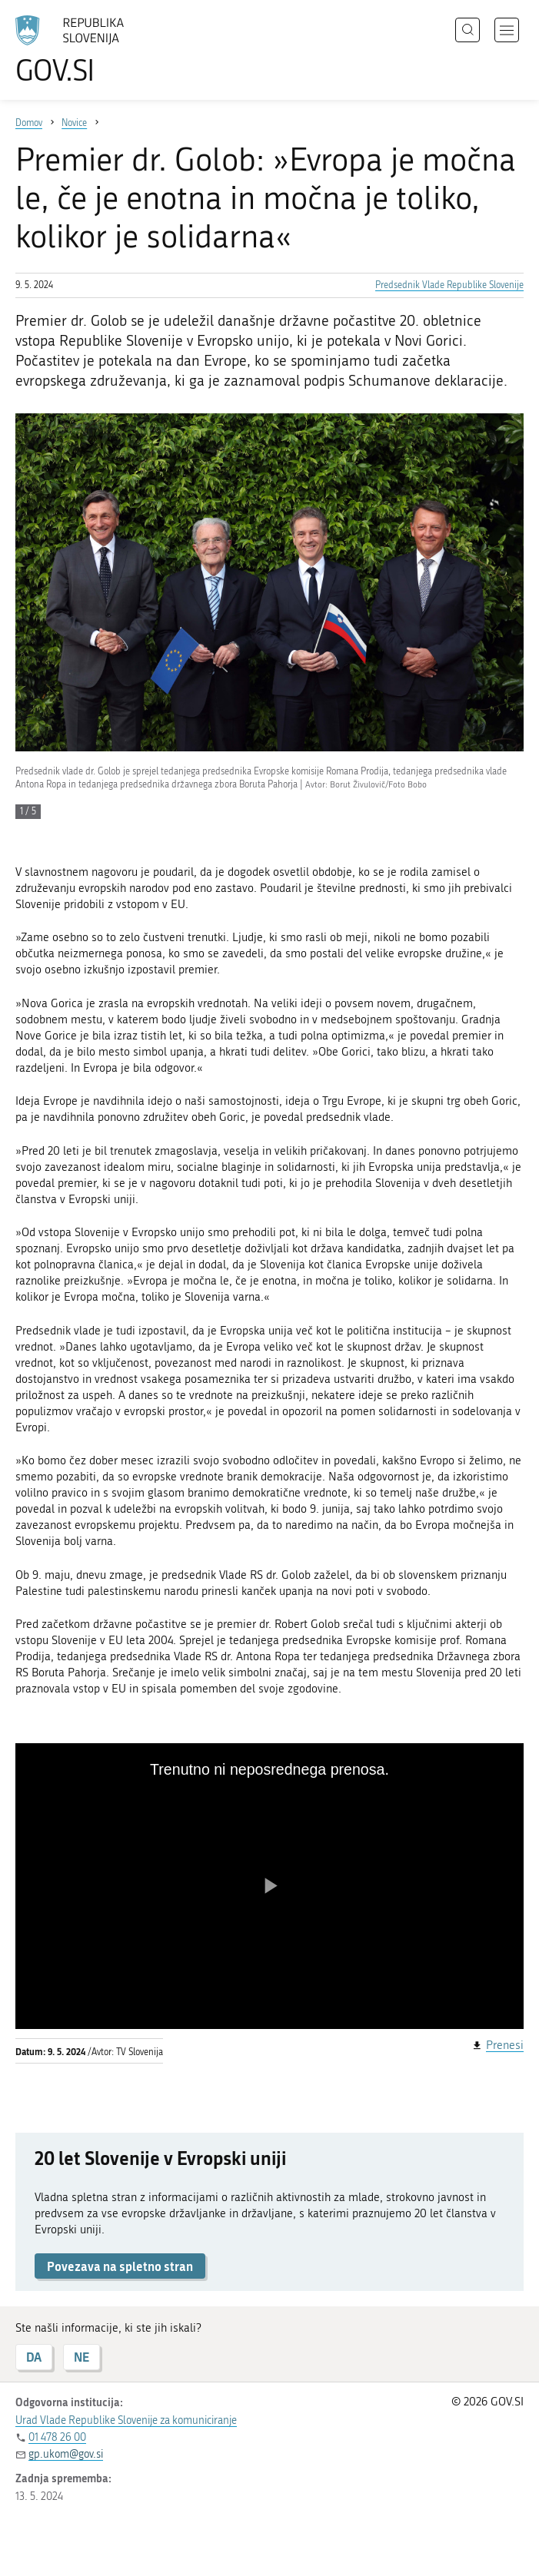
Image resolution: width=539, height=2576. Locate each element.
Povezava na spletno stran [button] (120, 2266)
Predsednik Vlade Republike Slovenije (449, 285)
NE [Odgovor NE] (81, 2356)
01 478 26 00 (57, 2437)
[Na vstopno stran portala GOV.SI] (92, 50)
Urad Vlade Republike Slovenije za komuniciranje (126, 2420)
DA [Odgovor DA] (34, 2356)
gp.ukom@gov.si (65, 2454)
